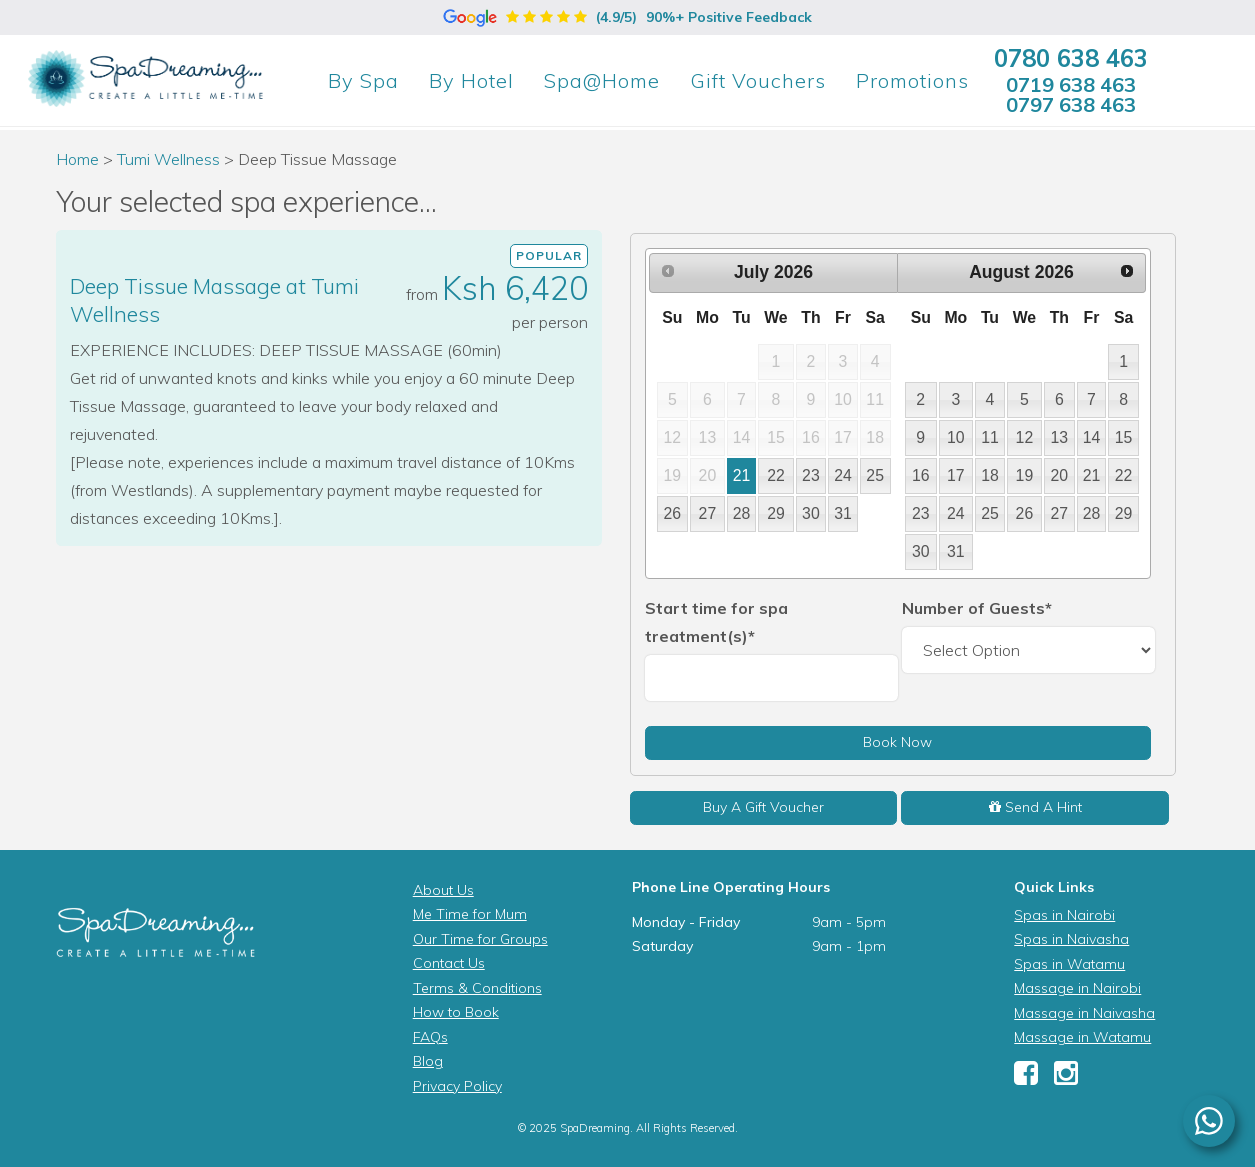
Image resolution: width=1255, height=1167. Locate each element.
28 (742, 513)
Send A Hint (1035, 807)
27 (708, 513)
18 (990, 475)
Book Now (897, 742)
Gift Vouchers (758, 80)
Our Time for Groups (480, 939)
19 (1025, 475)
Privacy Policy (457, 1086)
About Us (443, 890)
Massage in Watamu (1082, 1037)
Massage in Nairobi (1077, 988)
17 (956, 475)
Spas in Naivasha (1071, 939)
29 (776, 513)
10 (956, 437)
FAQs (430, 1037)
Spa (363, 80)
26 (673, 513)
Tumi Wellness (168, 159)
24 (843, 475)
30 (811, 513)
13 (1060, 437)
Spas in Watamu (1069, 964)
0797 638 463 (1071, 104)
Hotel (471, 80)
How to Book (456, 1012)
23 (811, 475)
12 (1025, 437)
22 (776, 475)
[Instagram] (1066, 1078)
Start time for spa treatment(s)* (716, 622)
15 (1124, 437)
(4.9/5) (627, 17)
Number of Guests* (977, 608)
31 (843, 513)
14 (1092, 437)
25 (875, 475)
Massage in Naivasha (1084, 1013)
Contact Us (449, 963)
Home (77, 159)
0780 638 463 (1071, 58)
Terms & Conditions (477, 988)
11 (990, 437)
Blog (428, 1061)
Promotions (912, 80)
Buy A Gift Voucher (763, 807)
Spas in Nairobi (1064, 915)
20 (1060, 475)
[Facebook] (1026, 1078)
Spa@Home (602, 80)
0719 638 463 (1071, 84)
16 (921, 475)
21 (742, 475)
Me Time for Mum (470, 914)
